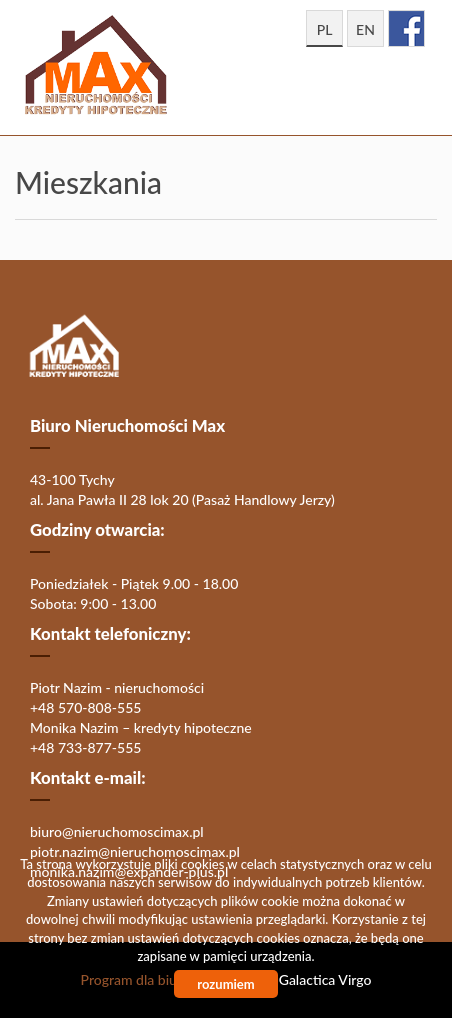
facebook (406, 28)
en (365, 29)
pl (325, 29)
